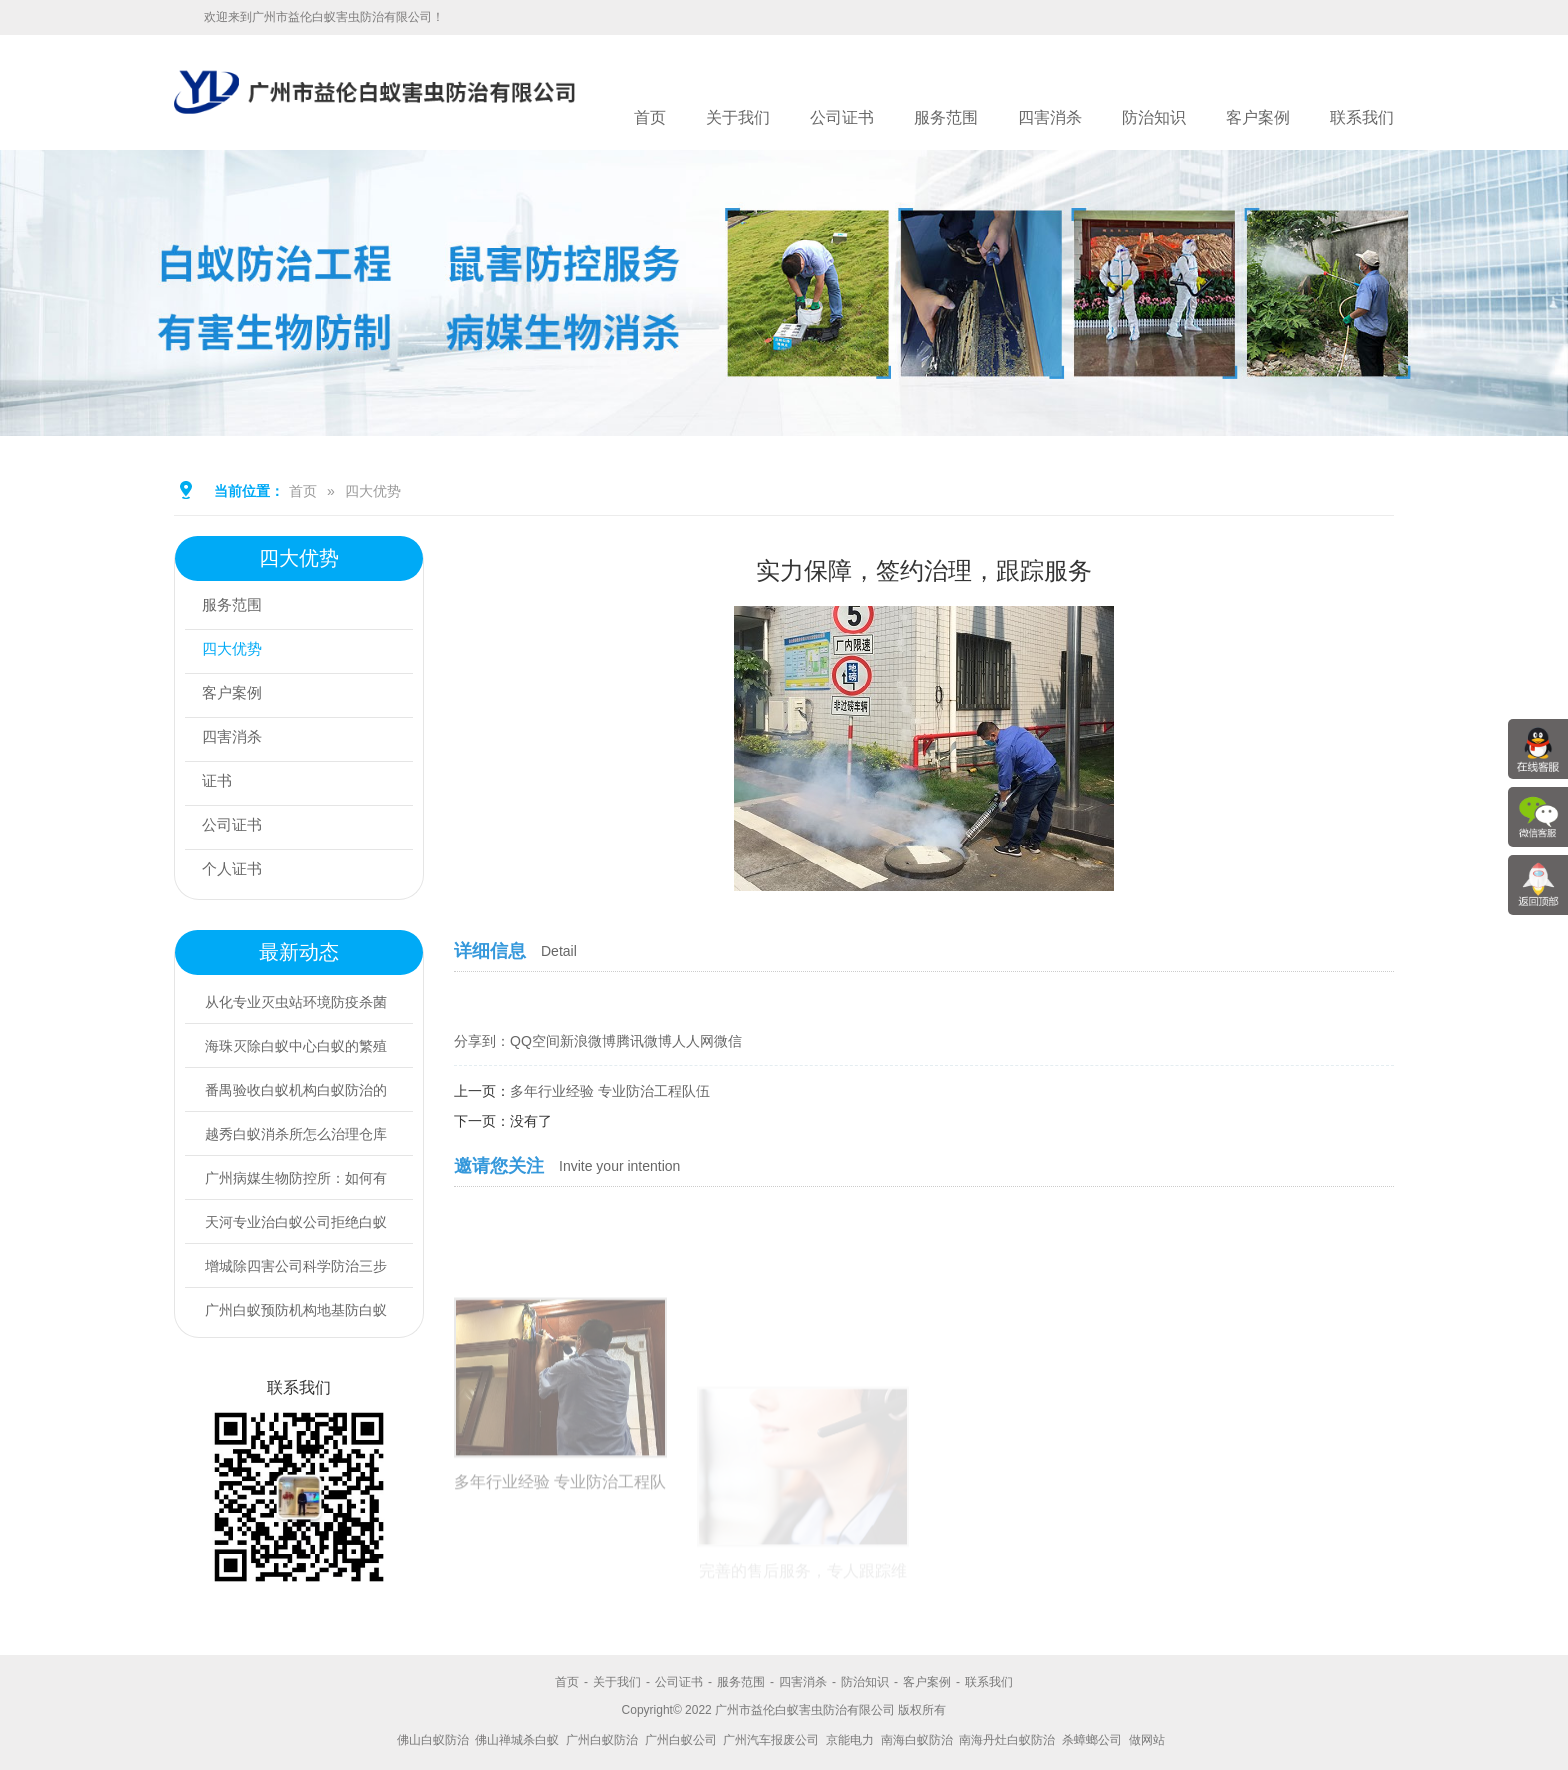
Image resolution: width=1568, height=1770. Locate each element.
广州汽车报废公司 (771, 1740)
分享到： (482, 1041)
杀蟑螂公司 (1092, 1740)
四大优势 (373, 491)
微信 (728, 1041)
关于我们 (738, 117)
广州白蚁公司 (681, 1740)
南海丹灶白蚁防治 (1007, 1740)
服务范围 (946, 117)
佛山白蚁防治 (433, 1740)
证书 (221, 783)
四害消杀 (1050, 117)
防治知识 (1154, 117)
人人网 (693, 1041)
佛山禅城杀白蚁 (517, 1740)
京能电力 (850, 1740)
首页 (650, 117)
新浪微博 (588, 1041)
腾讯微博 (644, 1041)
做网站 (1147, 1740)
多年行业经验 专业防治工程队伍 (610, 1091)
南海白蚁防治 (917, 1740)
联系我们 (1362, 117)
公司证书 (842, 117)
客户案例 (1258, 117)
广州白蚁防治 (602, 1740)
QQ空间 (535, 1041)
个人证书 (237, 871)
